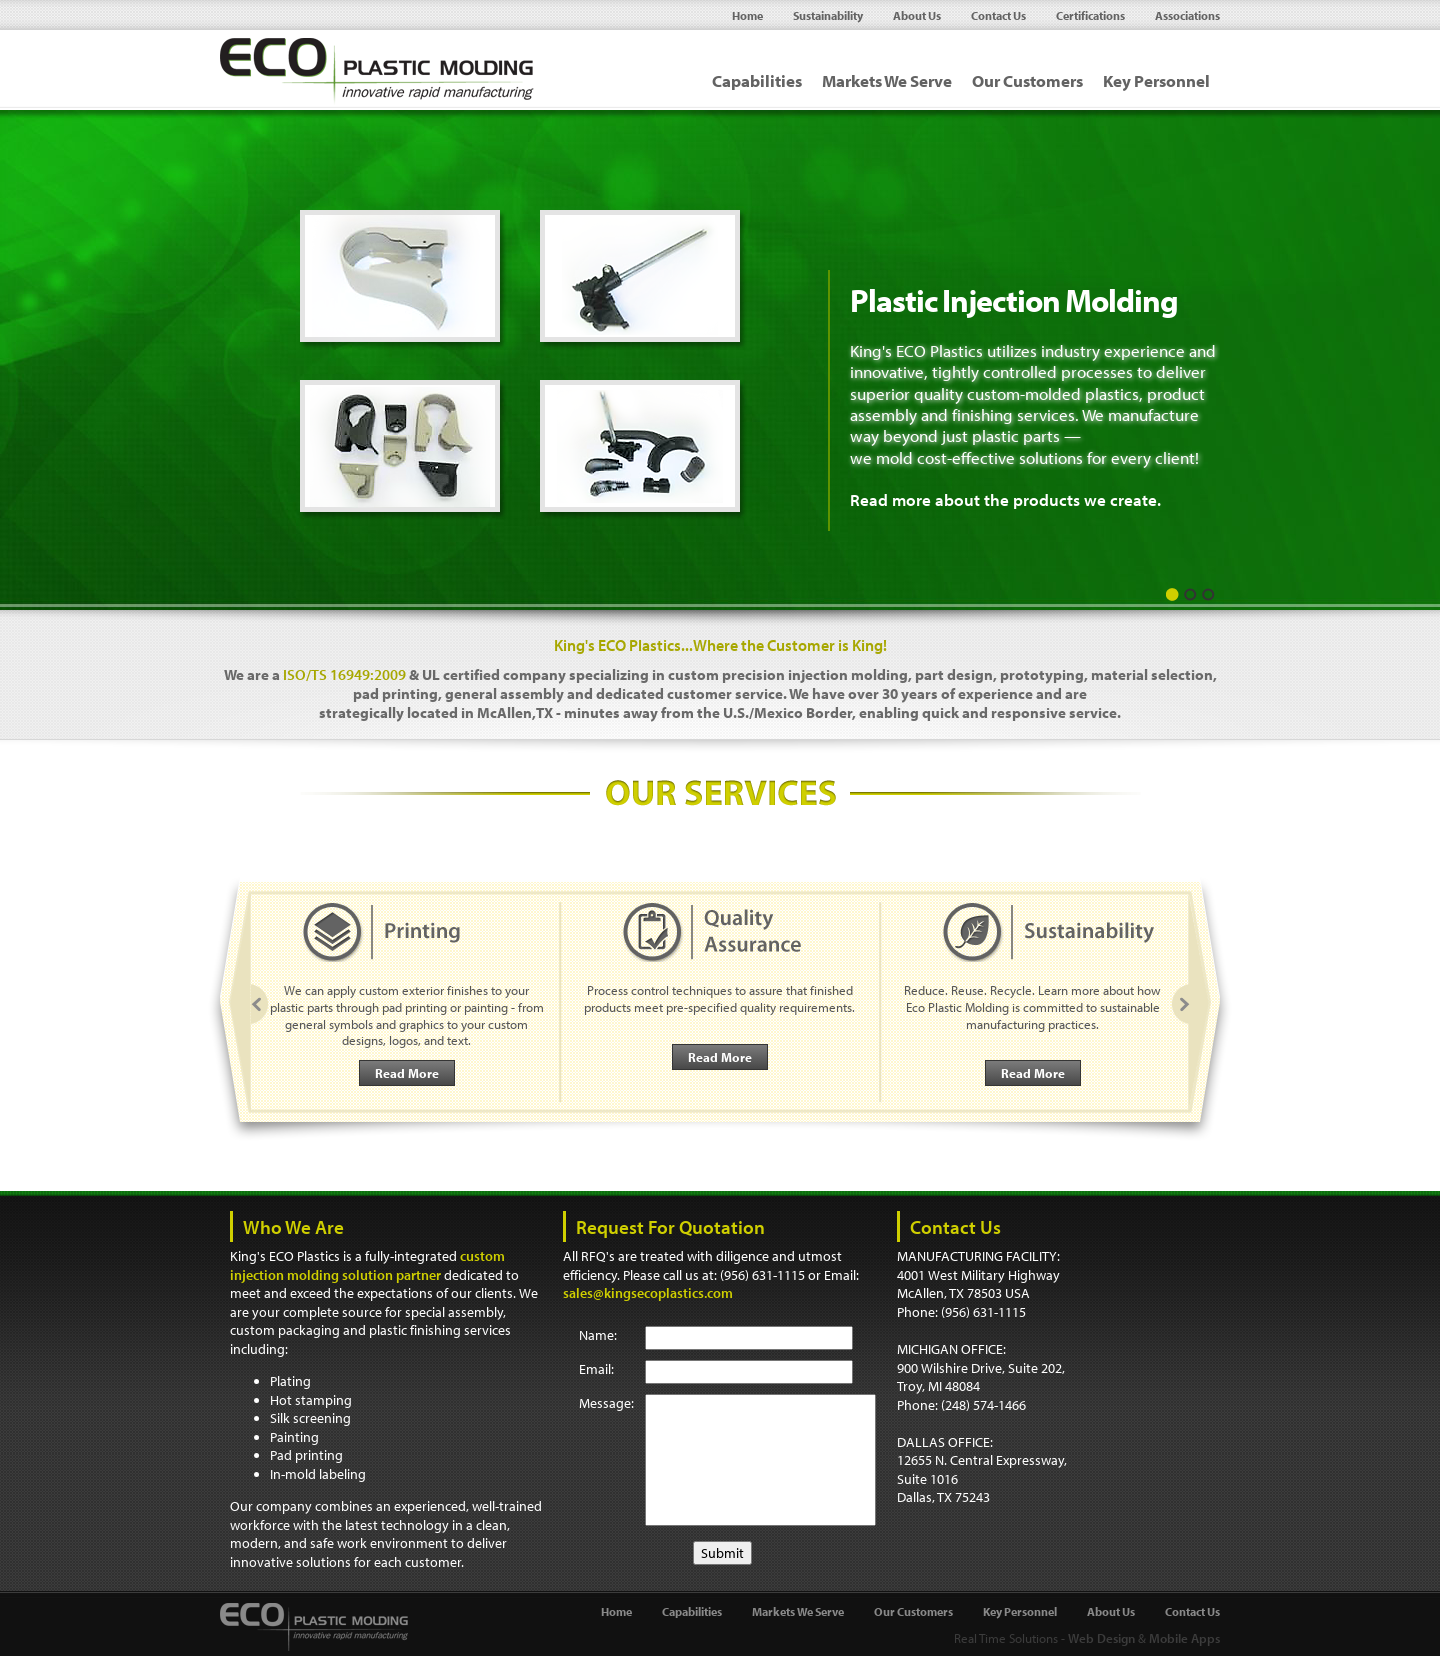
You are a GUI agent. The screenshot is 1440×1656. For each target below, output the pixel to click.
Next (1178, 1005)
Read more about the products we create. (1005, 499)
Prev (263, 1005)
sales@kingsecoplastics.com (648, 1293)
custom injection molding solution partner (367, 1265)
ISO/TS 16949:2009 (344, 674)
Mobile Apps (1184, 1638)
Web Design (1101, 1638)
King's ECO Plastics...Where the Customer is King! (720, 645)
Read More (407, 1073)
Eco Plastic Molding (377, 72)
